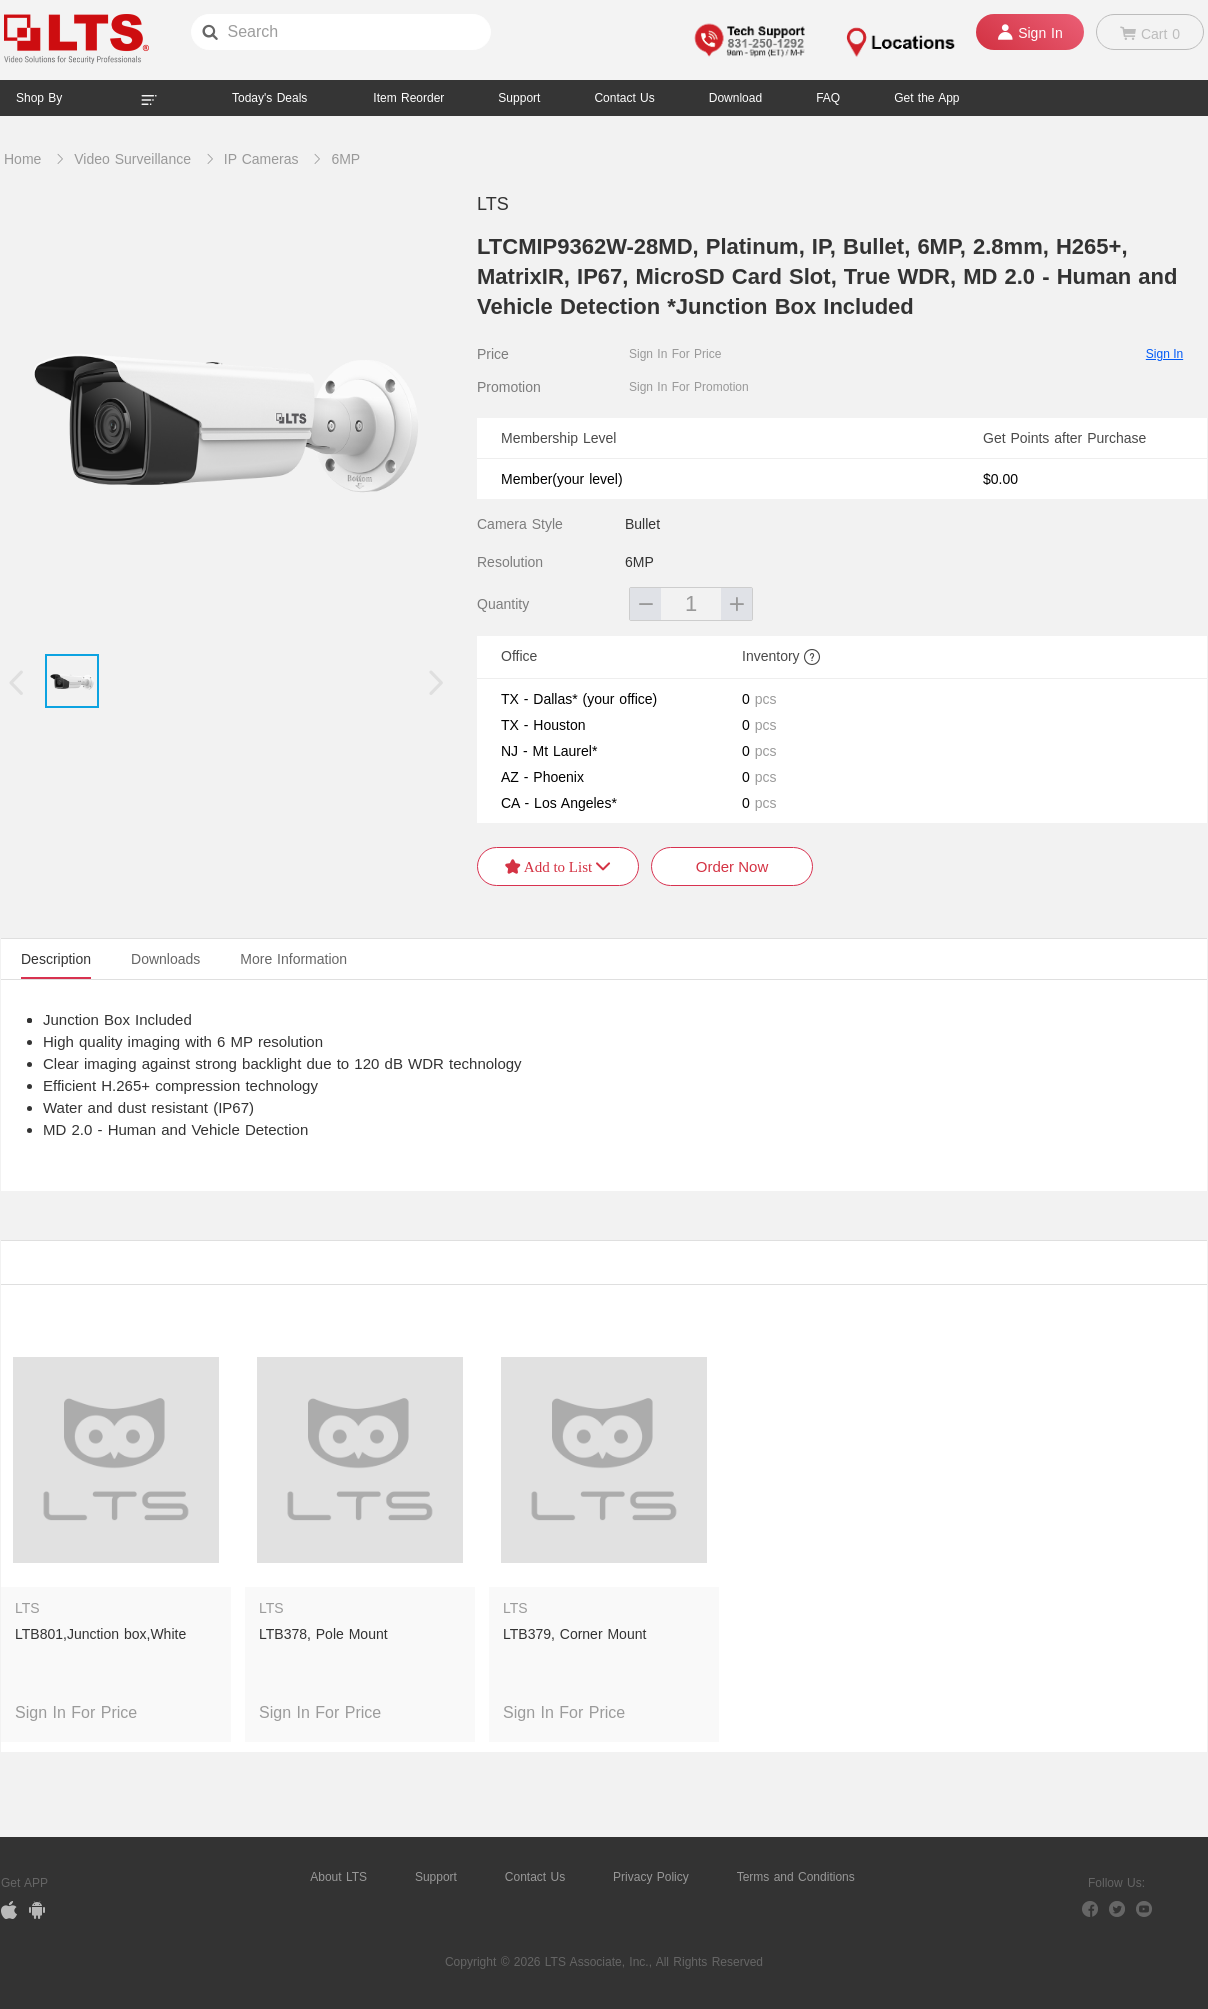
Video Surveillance (132, 159)
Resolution (510, 562)
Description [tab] (56, 959)
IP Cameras (261, 159)
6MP (345, 159)
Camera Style (520, 524)
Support (519, 98)
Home (22, 159)
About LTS (338, 1877)
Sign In (1164, 354)
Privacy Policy (651, 1877)
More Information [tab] (293, 959)
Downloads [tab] (165, 959)
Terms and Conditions (796, 1877)
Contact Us (535, 1877)
